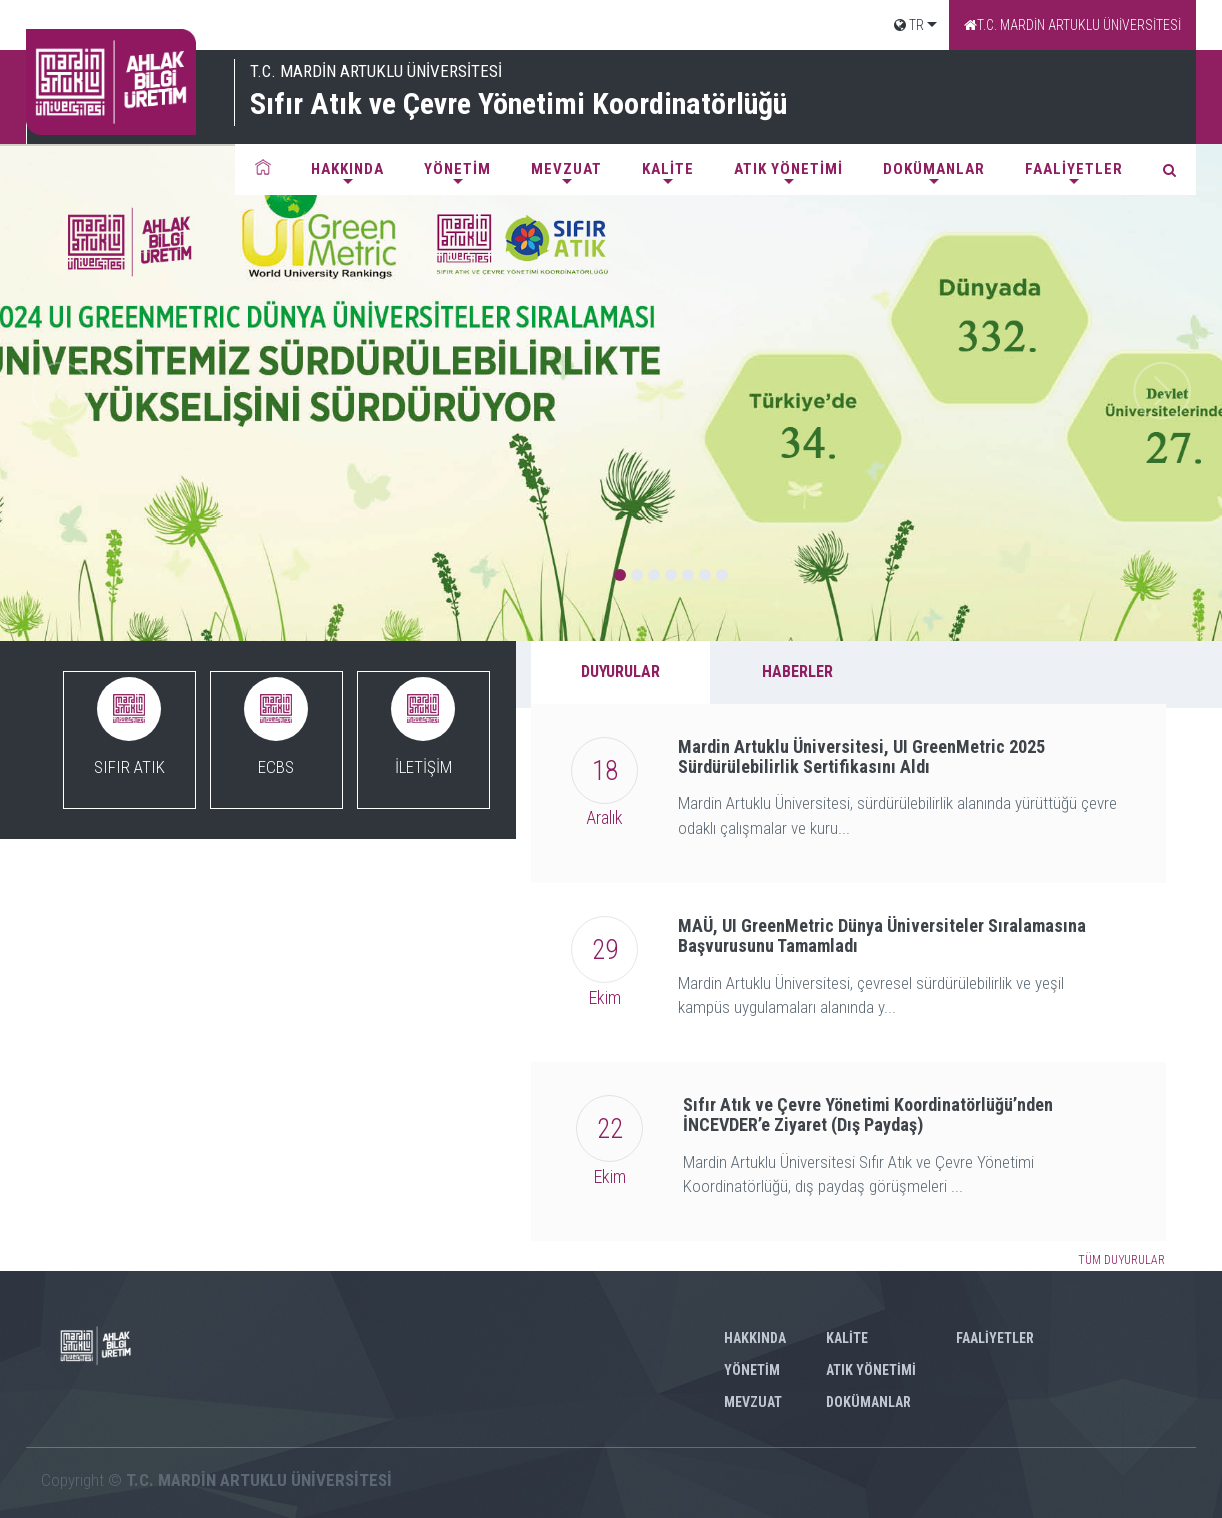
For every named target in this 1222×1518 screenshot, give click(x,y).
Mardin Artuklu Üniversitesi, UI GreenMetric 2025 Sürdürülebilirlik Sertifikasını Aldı (861, 756)
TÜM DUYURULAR (1121, 1260)
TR (909, 25)
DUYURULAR (620, 671)
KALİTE (668, 169)
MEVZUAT (566, 169)
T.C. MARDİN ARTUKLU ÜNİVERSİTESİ (1072, 25)
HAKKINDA (347, 169)
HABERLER (797, 671)
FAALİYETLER (1074, 169)
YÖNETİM (457, 169)
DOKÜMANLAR (934, 169)
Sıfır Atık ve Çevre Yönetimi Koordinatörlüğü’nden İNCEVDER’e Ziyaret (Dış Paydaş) (868, 1114)
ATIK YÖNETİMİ (788, 169)
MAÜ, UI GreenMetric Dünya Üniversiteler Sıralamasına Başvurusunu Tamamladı (882, 935)
